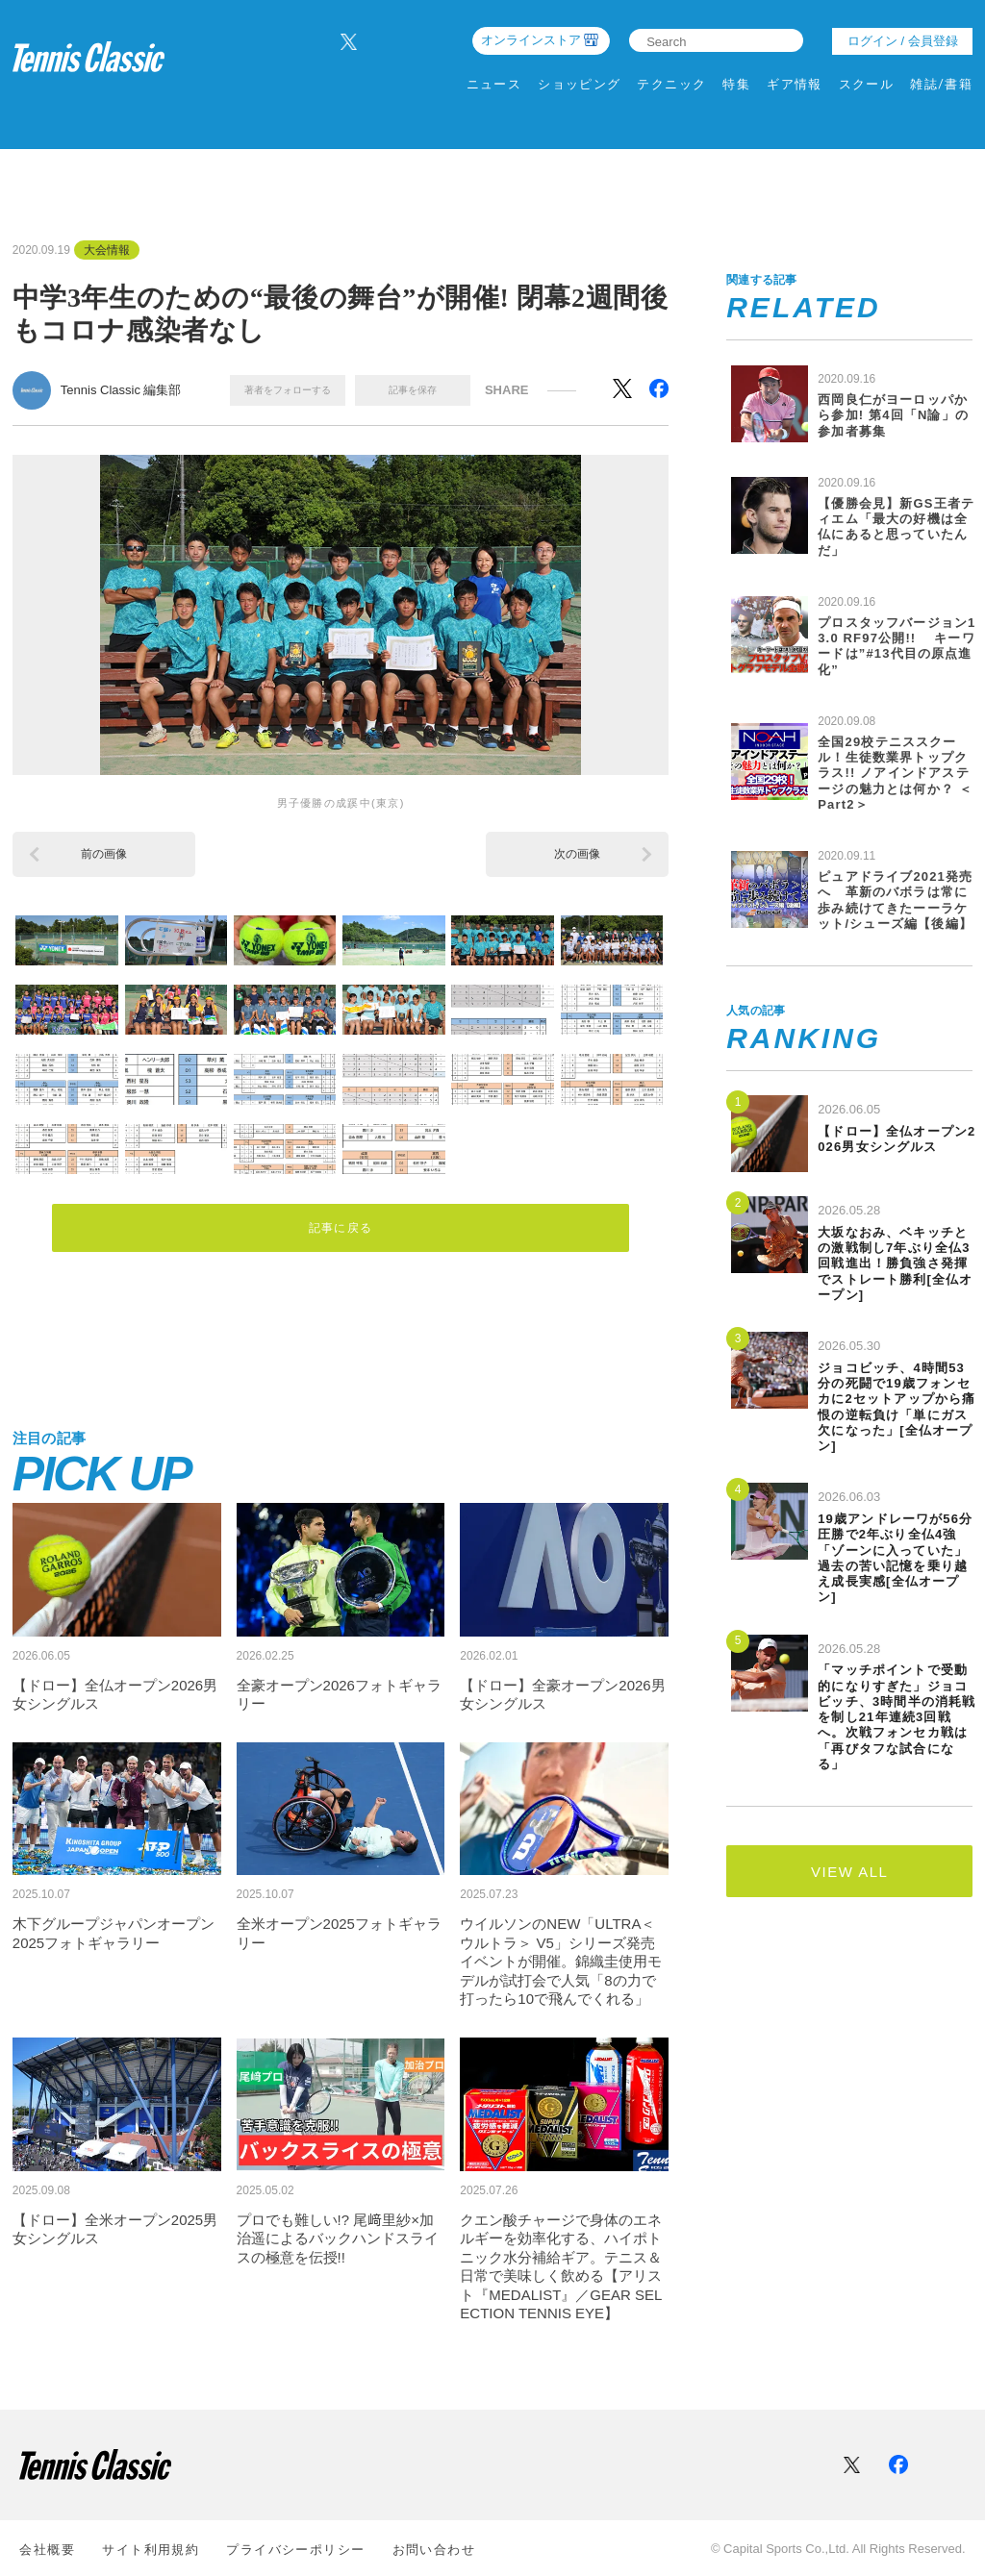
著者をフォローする (287, 390)
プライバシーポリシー (295, 2547)
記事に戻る (341, 1224)
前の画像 (104, 854)
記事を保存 (413, 390)
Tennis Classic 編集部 (121, 390)
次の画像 (577, 854)
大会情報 (107, 250)
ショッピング (579, 84)
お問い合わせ (434, 2547)
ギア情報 (794, 84)
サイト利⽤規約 (150, 2547)
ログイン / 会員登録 (902, 41)
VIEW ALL (849, 1871)
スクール (867, 84)
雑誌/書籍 (941, 84)
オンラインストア (531, 40)
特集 (736, 84)
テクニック (671, 84)
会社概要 (47, 2547)
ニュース (494, 84)
